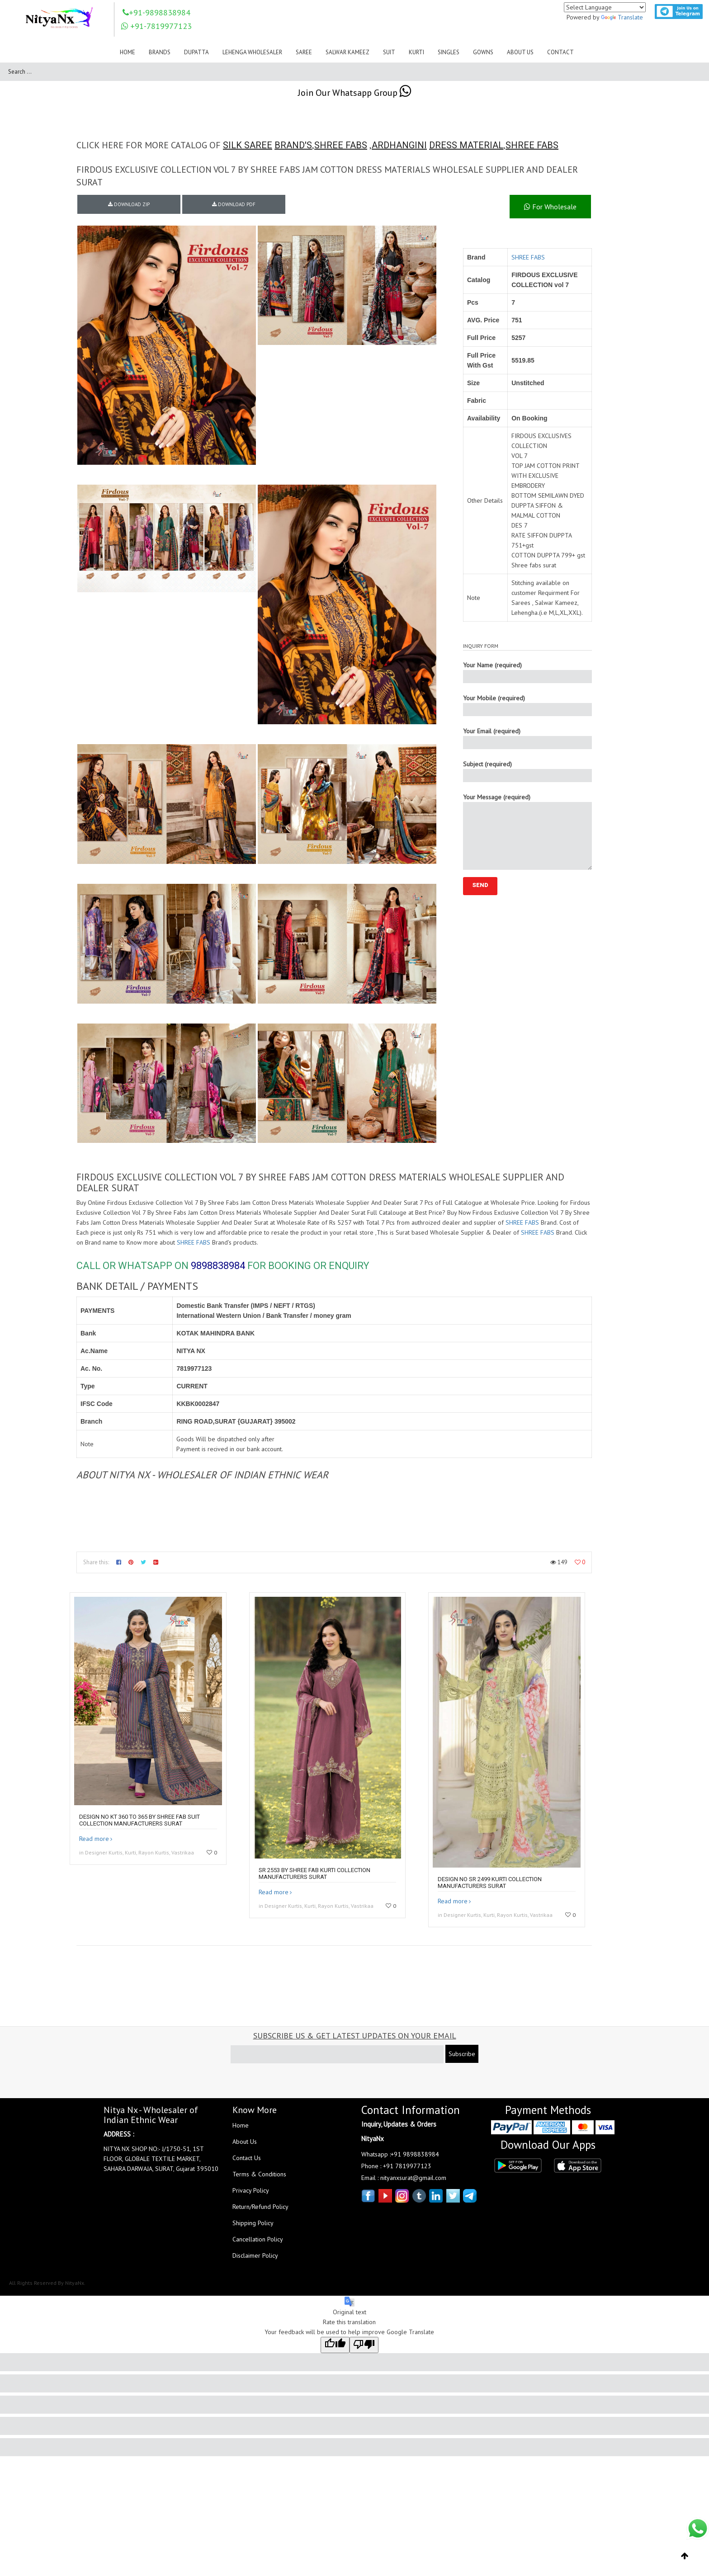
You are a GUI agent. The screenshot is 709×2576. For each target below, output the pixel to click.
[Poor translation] (364, 2345)
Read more (94, 1839)
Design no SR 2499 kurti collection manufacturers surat (490, 1882)
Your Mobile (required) (527, 705)
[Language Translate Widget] (605, 7)
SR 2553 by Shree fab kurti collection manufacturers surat (314, 1873)
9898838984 (218, 1265)
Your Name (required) (527, 672)
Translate (622, 17)
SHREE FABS (340, 145)
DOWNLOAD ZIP (129, 204)
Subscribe (462, 2054)
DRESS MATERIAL (466, 145)
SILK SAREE (247, 145)
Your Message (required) (527, 831)
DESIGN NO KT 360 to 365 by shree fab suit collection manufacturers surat (139, 1820)
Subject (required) (527, 771)
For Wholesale (550, 206)
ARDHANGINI (399, 145)
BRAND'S (293, 145)
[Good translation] (335, 2345)
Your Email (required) (527, 738)
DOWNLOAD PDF (233, 204)
